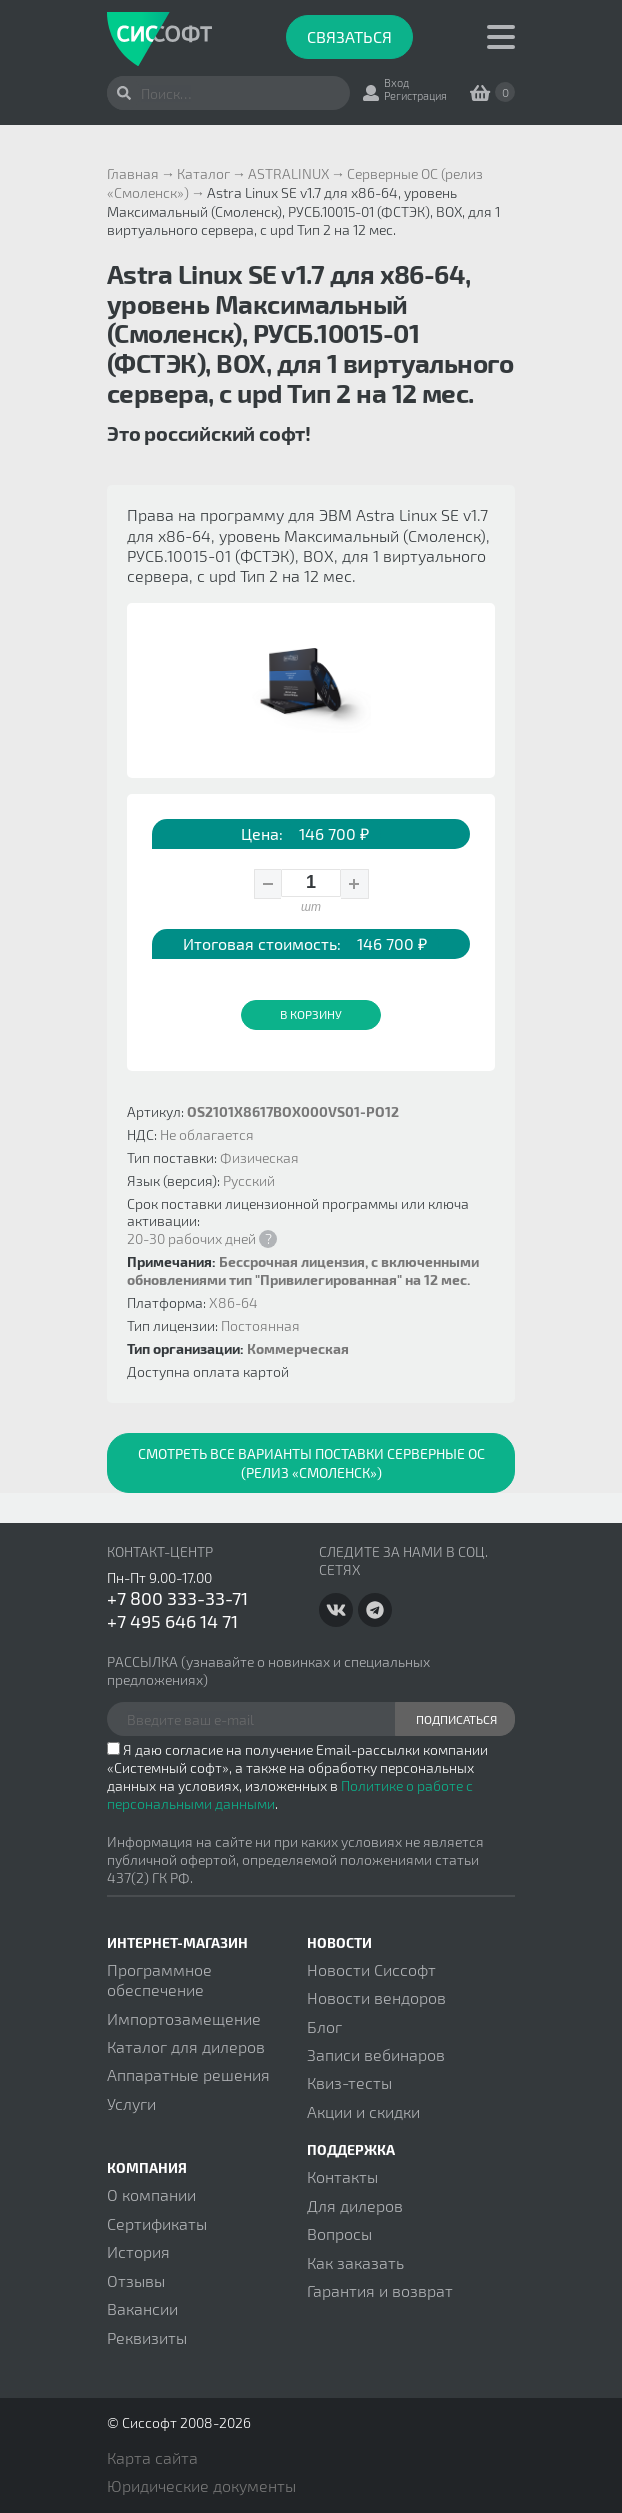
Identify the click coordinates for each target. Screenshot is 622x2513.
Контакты (342, 2176)
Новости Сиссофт (371, 1969)
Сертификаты (157, 2223)
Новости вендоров (376, 1997)
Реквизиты (147, 2337)
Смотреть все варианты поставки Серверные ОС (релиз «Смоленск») (311, 1463)
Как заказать (355, 2262)
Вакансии (142, 2308)
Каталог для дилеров (186, 2046)
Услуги (131, 2103)
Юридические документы (201, 2485)
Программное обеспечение (159, 1979)
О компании (151, 2194)
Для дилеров (355, 2205)
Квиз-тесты (349, 2082)
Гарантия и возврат (380, 2290)
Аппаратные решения (188, 2074)
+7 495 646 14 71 (172, 1621)
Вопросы (339, 2233)
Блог (324, 2026)
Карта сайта (152, 2457)
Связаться (349, 36)
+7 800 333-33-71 (177, 1598)
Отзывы (136, 2280)
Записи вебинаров (376, 2054)
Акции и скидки (363, 2111)
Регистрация (415, 95)
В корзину (311, 1014)
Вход (396, 82)
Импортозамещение (184, 2018)
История (138, 2251)
